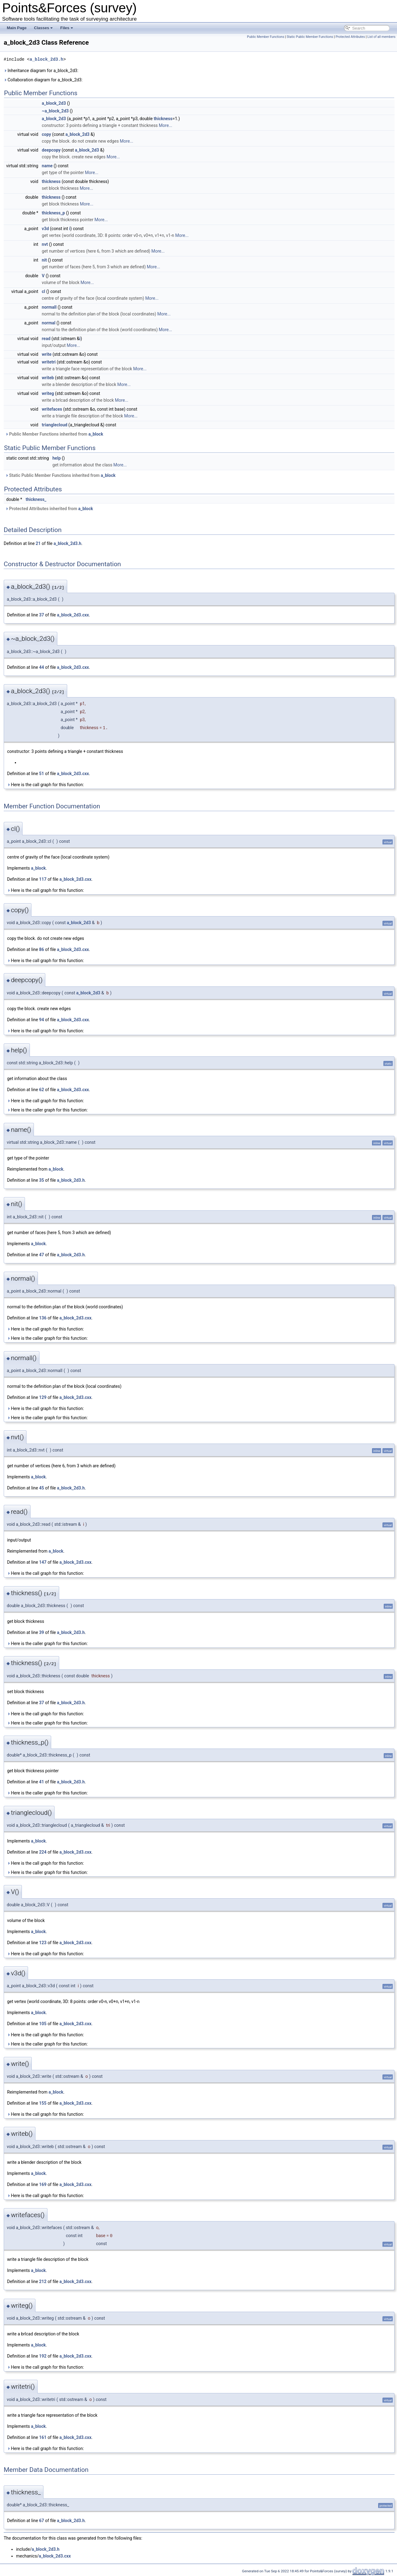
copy (46, 134)
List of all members (381, 37)
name (47, 165)
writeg (48, 393)
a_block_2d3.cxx (73, 614)
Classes (43, 28)
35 (41, 1180)
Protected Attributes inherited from (49, 508)
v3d (45, 228)
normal (48, 322)
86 (41, 949)
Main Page (17, 28)
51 (41, 773)
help (56, 458)
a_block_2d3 (54, 103)
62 (41, 1089)
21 (38, 543)
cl (43, 291)
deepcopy (51, 150)
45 (41, 1487)
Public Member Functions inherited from (54, 434)
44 (41, 667)
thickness (163, 118)
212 (43, 2281)
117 (43, 879)
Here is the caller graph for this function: (47, 1109)
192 (43, 2356)
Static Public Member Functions (310, 37)
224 (43, 1852)
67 (41, 2520)
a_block (95, 434)
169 (43, 2184)
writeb (48, 377)
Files (66, 28)
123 (43, 1942)
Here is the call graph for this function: (45, 784)
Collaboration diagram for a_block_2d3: (43, 79)
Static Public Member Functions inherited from (60, 475)
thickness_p (53, 212)
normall (49, 307)
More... (165, 125)
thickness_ (36, 499)
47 (41, 1254)
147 (43, 1562)
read (46, 338)
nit (44, 260)
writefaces (52, 409)
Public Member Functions (265, 37)
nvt (45, 244)
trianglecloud (55, 424)
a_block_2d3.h (46, 59)
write (46, 354)
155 (43, 2103)
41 (41, 1781)
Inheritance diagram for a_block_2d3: (41, 70)
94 (41, 1019)
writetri (49, 362)
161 (43, 2437)
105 (43, 2023)
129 (43, 1397)
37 (41, 614)
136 (43, 1317)
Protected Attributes (350, 37)
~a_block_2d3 (55, 110)
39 (41, 1632)
